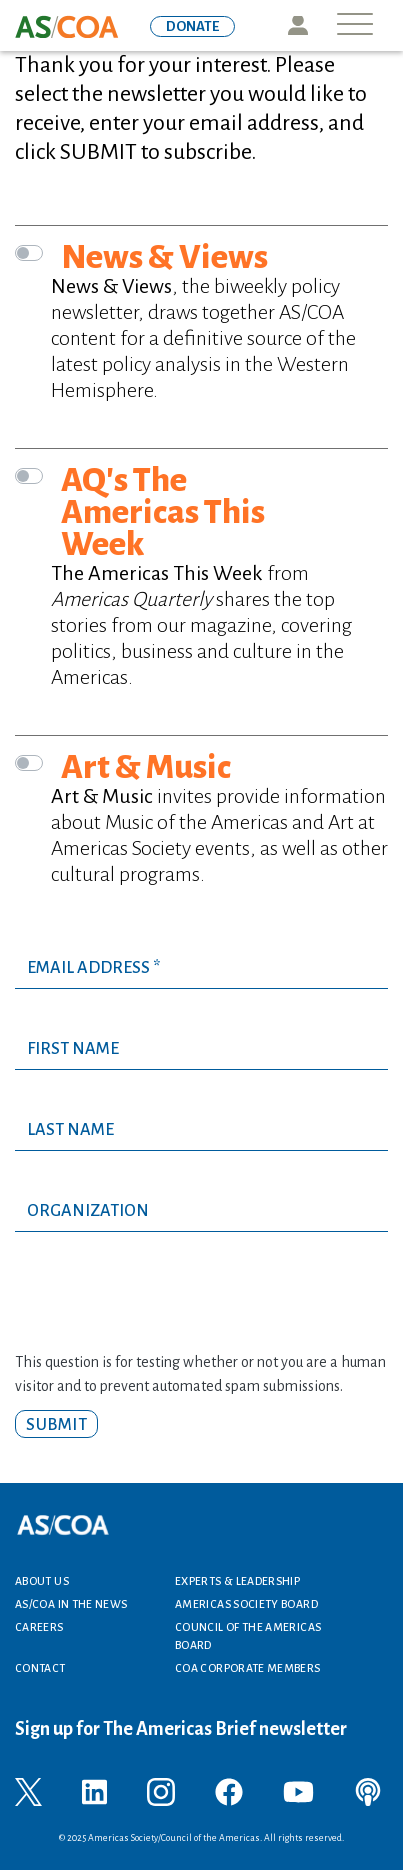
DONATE (192, 26)
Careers (39, 1627)
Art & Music (146, 767)
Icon (297, 25)
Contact (40, 1668)
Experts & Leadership (237, 1581)
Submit (56, 1425)
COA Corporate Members (248, 1668)
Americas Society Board (246, 1604)
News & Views (164, 257)
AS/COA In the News (71, 1604)
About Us (42, 1581)
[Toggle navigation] (355, 25)
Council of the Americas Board (248, 1636)
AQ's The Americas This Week (163, 512)
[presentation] (167, 1311)
